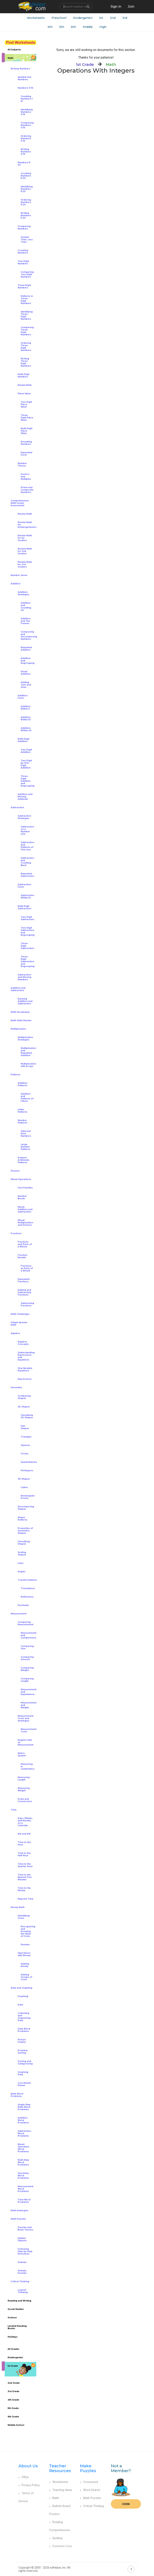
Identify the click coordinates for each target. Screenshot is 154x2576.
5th (61, 27)
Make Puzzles (88, 2468)
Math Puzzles (90, 2498)
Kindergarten (82, 18)
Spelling (55, 2538)
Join (126, 2504)
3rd (124, 18)
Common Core (60, 2546)
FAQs (23, 2477)
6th (73, 27)
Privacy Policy (29, 2485)
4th (50, 27)
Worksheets (36, 18)
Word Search (90, 2490)
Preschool (58, 18)
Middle (88, 27)
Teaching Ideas (60, 2490)
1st (101, 18)
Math (54, 2498)
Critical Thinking (92, 2506)
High (102, 27)
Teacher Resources (60, 2468)
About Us (28, 2466)
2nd (113, 18)
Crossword (89, 2482)
